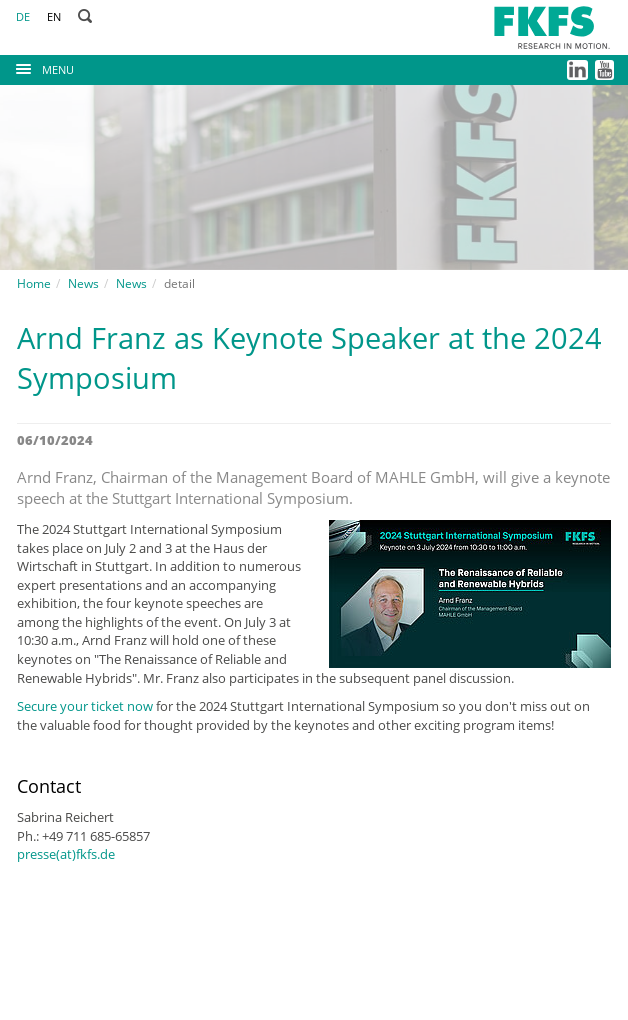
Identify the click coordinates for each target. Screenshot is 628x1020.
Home (34, 283)
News (83, 283)
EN (54, 16)
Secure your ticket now (85, 706)
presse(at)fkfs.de (66, 854)
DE (23, 16)
